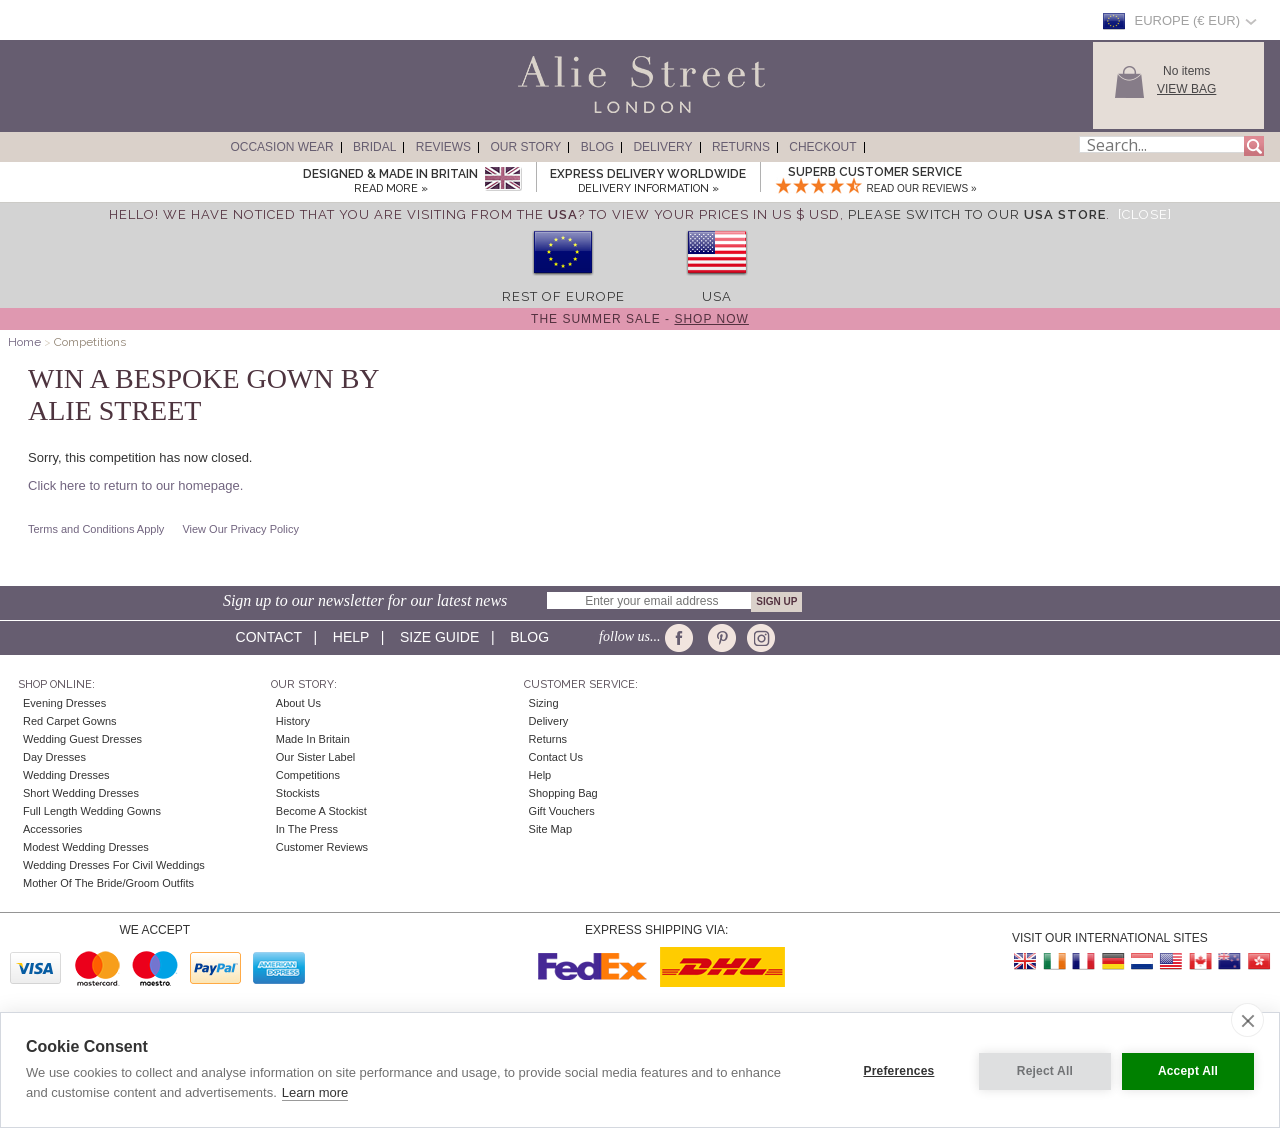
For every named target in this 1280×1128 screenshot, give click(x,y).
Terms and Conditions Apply (96, 529)
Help (351, 637)
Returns (741, 147)
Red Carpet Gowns (70, 721)
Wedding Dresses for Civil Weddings (114, 865)
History (293, 721)
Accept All (1188, 1070)
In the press (307, 829)
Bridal (374, 147)
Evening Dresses (64, 703)
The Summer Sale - (640, 319)
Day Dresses (54, 757)
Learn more (315, 1092)
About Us (298, 703)
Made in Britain (313, 739)
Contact (269, 637)
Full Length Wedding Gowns (92, 811)
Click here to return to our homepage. (135, 485)
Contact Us (556, 757)
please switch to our (977, 214)
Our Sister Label (315, 757)
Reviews (443, 147)
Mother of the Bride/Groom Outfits (108, 883)
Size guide (439, 637)
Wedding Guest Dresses (82, 739)
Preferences (896, 1070)
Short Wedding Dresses (81, 793)
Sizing (544, 703)
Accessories (52, 829)
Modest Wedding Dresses (86, 847)
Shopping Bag (563, 793)
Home (24, 342)
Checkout (822, 147)
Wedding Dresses (66, 775)
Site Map (550, 829)
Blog (597, 147)
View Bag (1186, 89)
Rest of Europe (563, 296)
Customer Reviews (322, 847)
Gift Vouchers (562, 811)
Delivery (662, 147)
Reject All (1042, 1070)
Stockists (298, 793)
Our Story (525, 147)
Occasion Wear (281, 147)
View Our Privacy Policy (240, 529)
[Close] (1145, 214)
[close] (1247, 1020)
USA (717, 296)
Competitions (308, 775)
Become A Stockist (321, 811)
